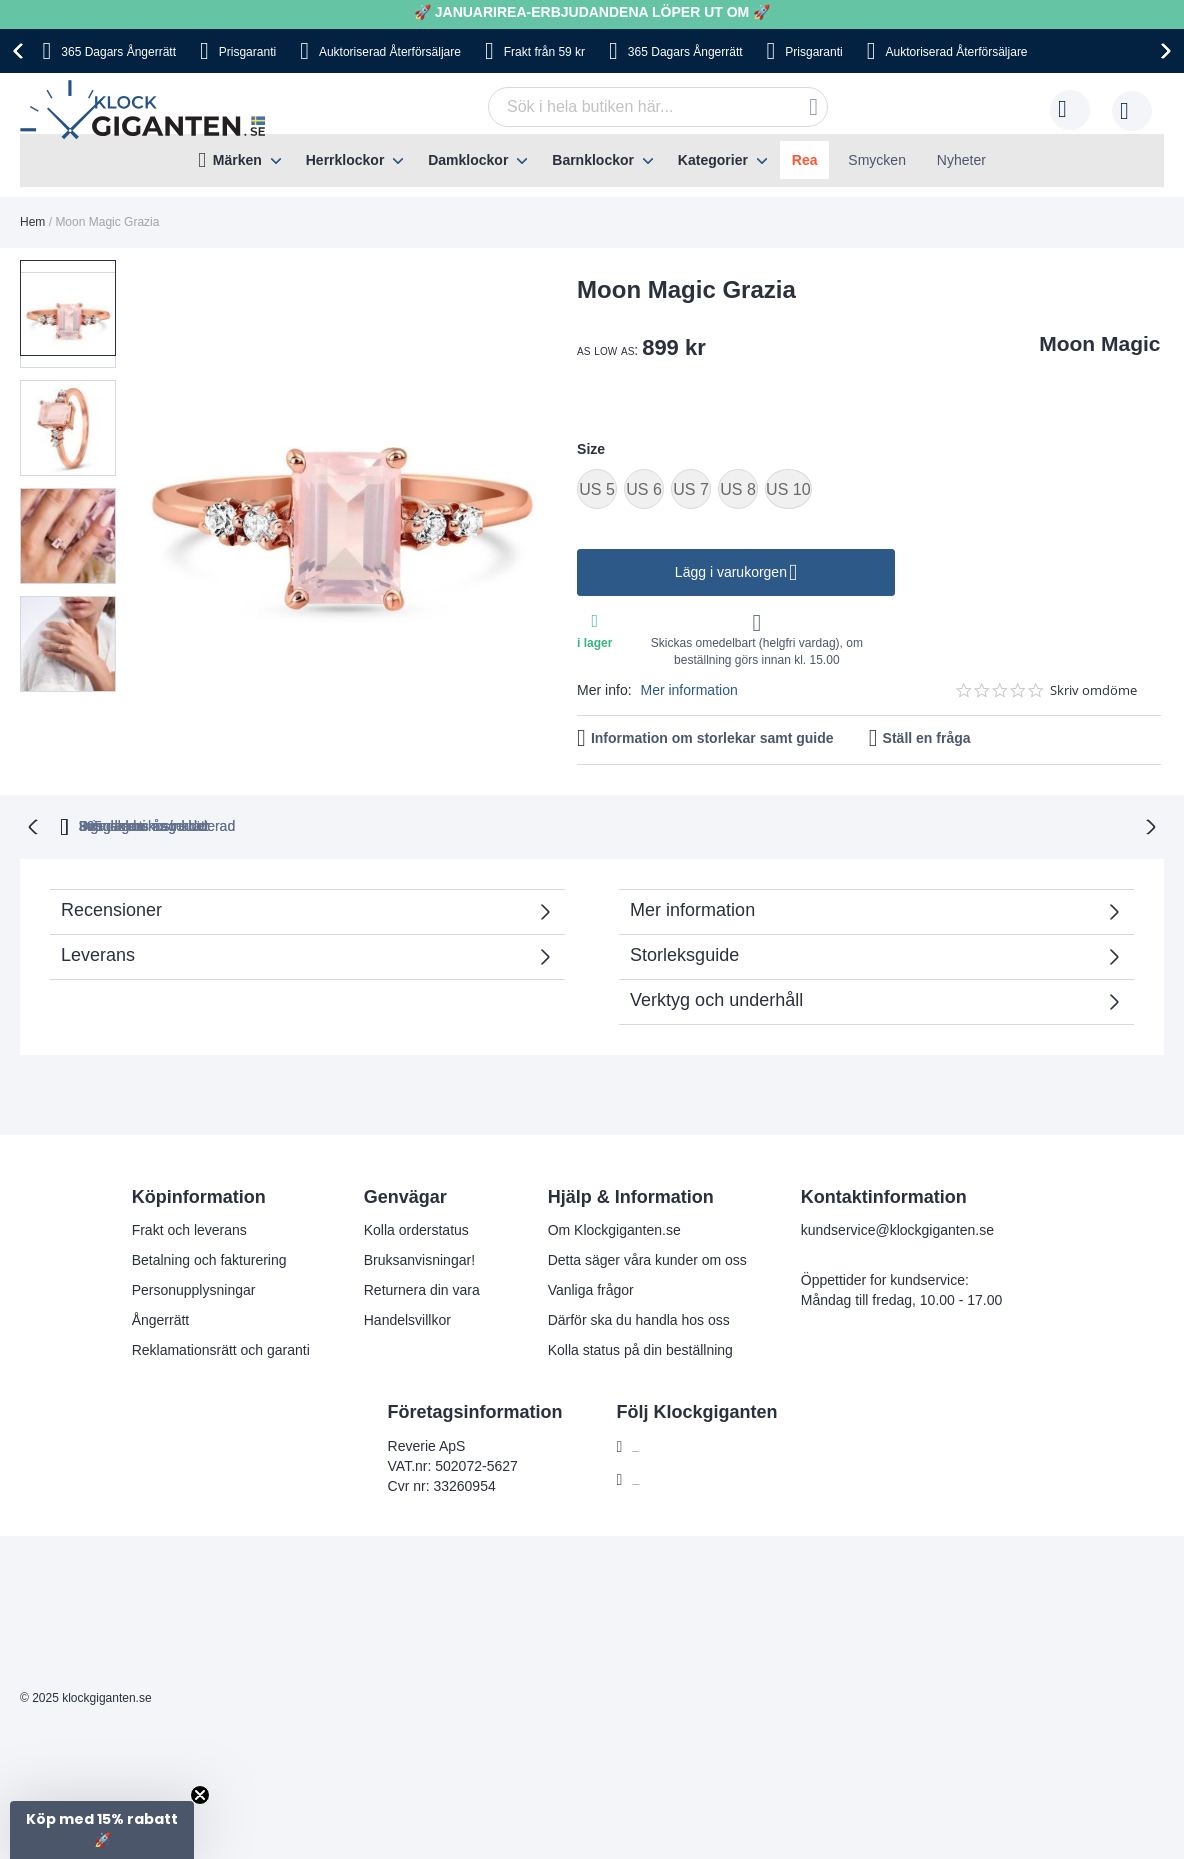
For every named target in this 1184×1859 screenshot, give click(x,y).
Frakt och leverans (189, 1228)
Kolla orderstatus (416, 1228)
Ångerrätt (161, 1318)
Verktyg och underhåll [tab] (716, 998)
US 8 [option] (738, 489)
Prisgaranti (247, 52)
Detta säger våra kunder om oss (647, 1258)
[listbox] (868, 491)
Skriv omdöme (1093, 690)
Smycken (877, 160)
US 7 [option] (691, 489)
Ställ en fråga (927, 738)
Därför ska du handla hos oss (639, 1318)
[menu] (592, 160)
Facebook (662, 1445)
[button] (74, 410)
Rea (805, 160)
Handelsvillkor (407, 1318)
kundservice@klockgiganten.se (897, 1228)
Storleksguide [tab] (684, 953)
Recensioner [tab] (111, 908)
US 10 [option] (788, 489)
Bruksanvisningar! (419, 1258)
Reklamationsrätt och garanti (221, 1348)
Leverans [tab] (98, 953)
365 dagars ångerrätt (328, 825)
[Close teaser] (200, 1795)
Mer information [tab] (692, 908)
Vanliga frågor (591, 1288)
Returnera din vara (422, 1288)
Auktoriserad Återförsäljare (390, 52)
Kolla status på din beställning (640, 1348)
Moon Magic (1099, 343)
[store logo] (147, 110)
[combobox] (658, 107)
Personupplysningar (194, 1288)
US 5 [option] (597, 489)
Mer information (688, 690)
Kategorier (713, 160)
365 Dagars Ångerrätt (118, 52)
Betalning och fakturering (209, 1258)
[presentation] (21, 51)
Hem (32, 222)
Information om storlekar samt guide (712, 738)
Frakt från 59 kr (544, 52)
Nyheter (961, 160)
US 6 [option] (644, 489)
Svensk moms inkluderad (667, 825)
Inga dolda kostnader (874, 825)
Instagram (663, 1478)
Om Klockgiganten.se (614, 1228)
